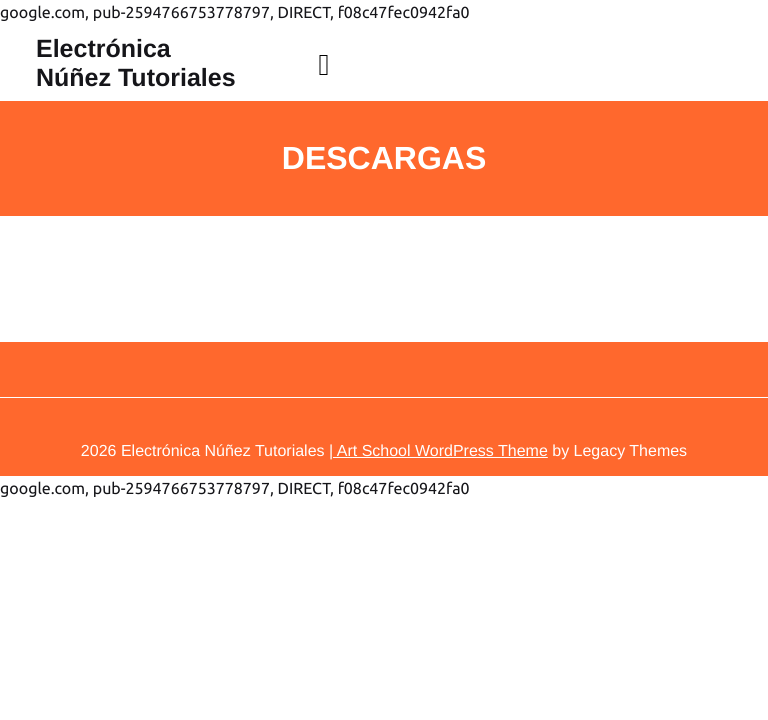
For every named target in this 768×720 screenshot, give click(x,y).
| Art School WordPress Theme (438, 451)
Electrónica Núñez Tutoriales (136, 63)
